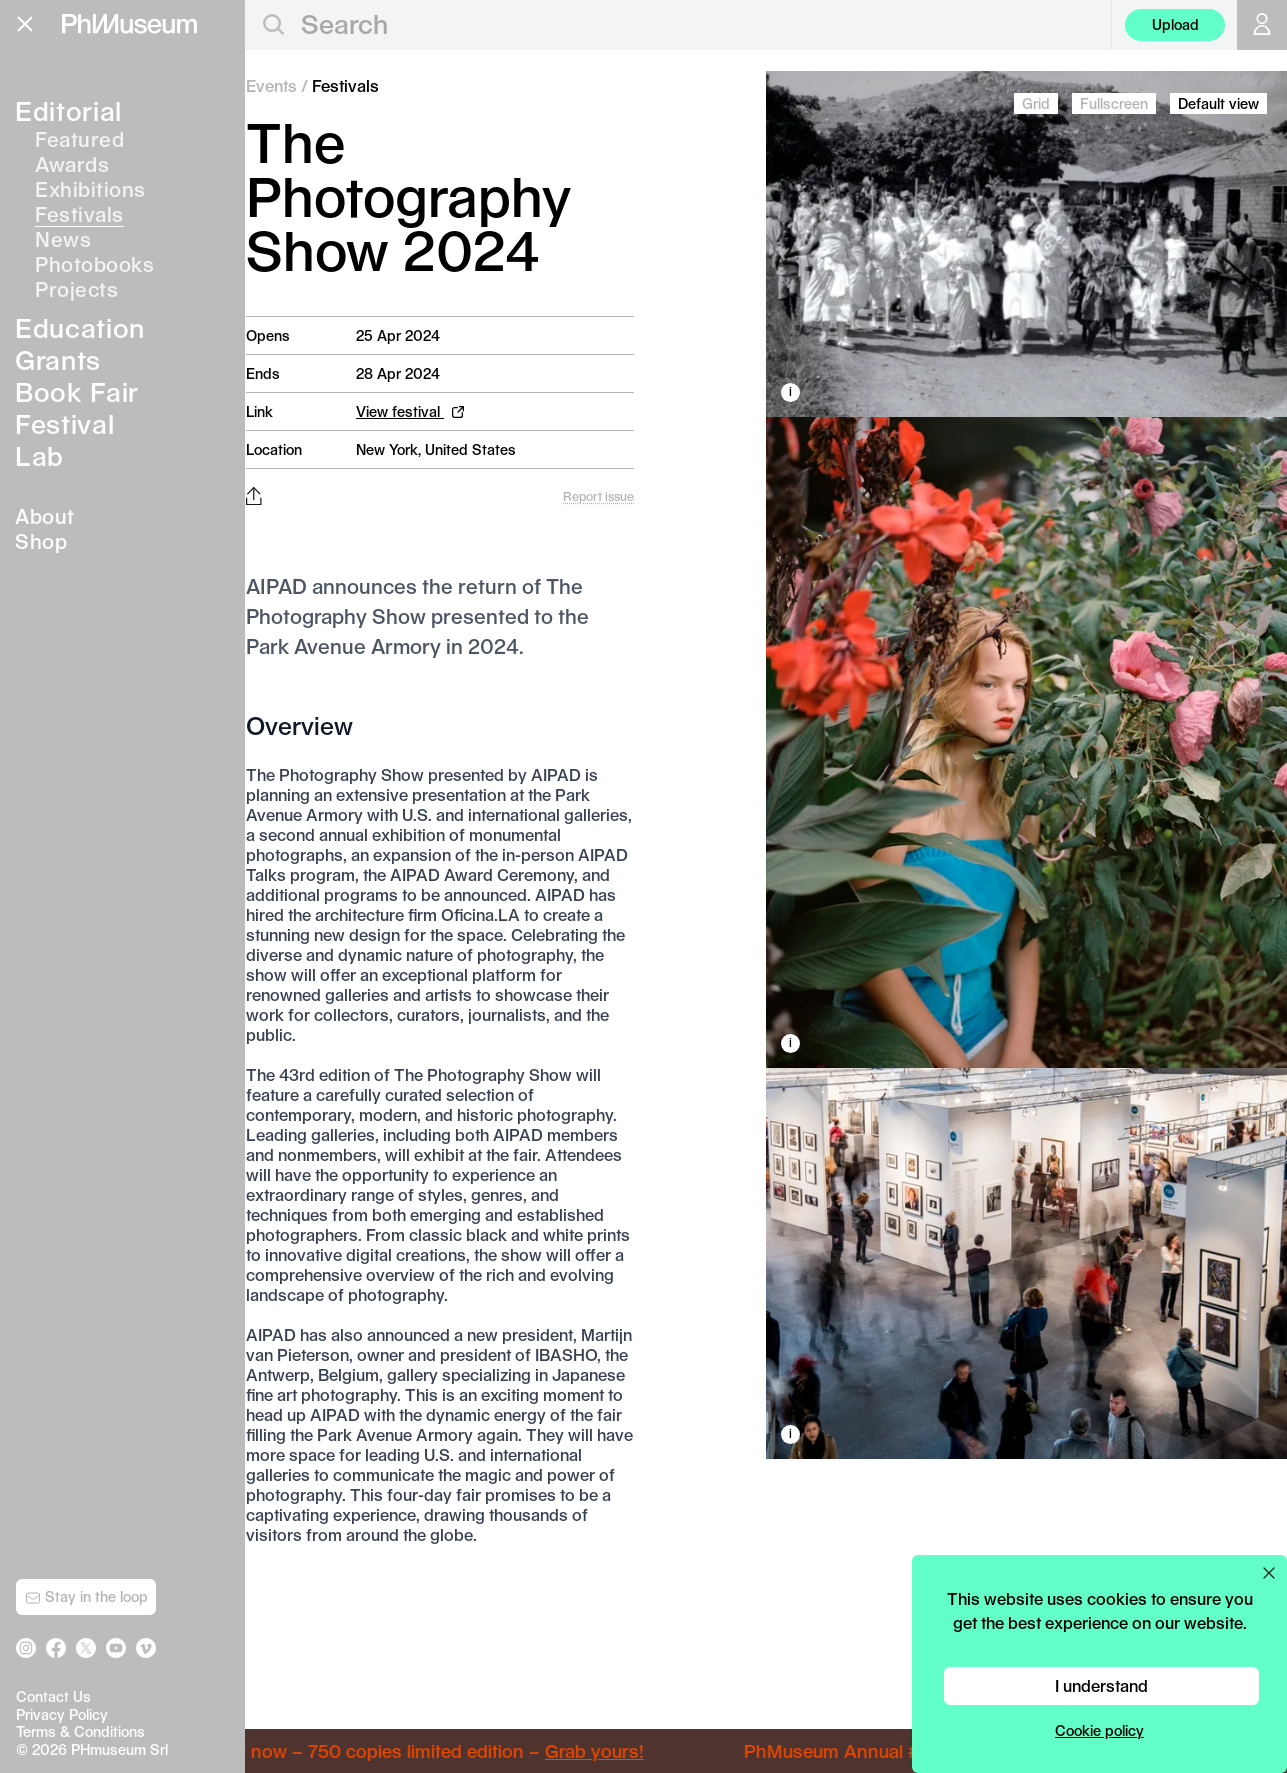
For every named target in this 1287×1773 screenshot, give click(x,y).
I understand (1101, 1685)
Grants (58, 359)
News (63, 239)
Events (271, 85)
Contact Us (53, 1696)
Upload (1175, 24)
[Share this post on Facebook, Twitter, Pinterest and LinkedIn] (253, 496)
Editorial (68, 110)
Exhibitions (90, 189)
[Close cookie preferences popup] (1269, 1573)
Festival (64, 423)
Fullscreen (1114, 103)
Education (80, 327)
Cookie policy (1099, 1730)
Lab (39, 455)
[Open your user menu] (1262, 25)
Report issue (598, 496)
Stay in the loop (86, 1597)
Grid (1036, 103)
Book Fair (77, 391)
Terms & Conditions (80, 1731)
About (45, 516)
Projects (76, 289)
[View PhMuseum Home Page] (129, 24)
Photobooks (94, 264)
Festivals (79, 214)
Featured (79, 139)
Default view (1218, 103)
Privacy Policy (62, 1714)
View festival (410, 411)
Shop (41, 541)
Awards (72, 164)
